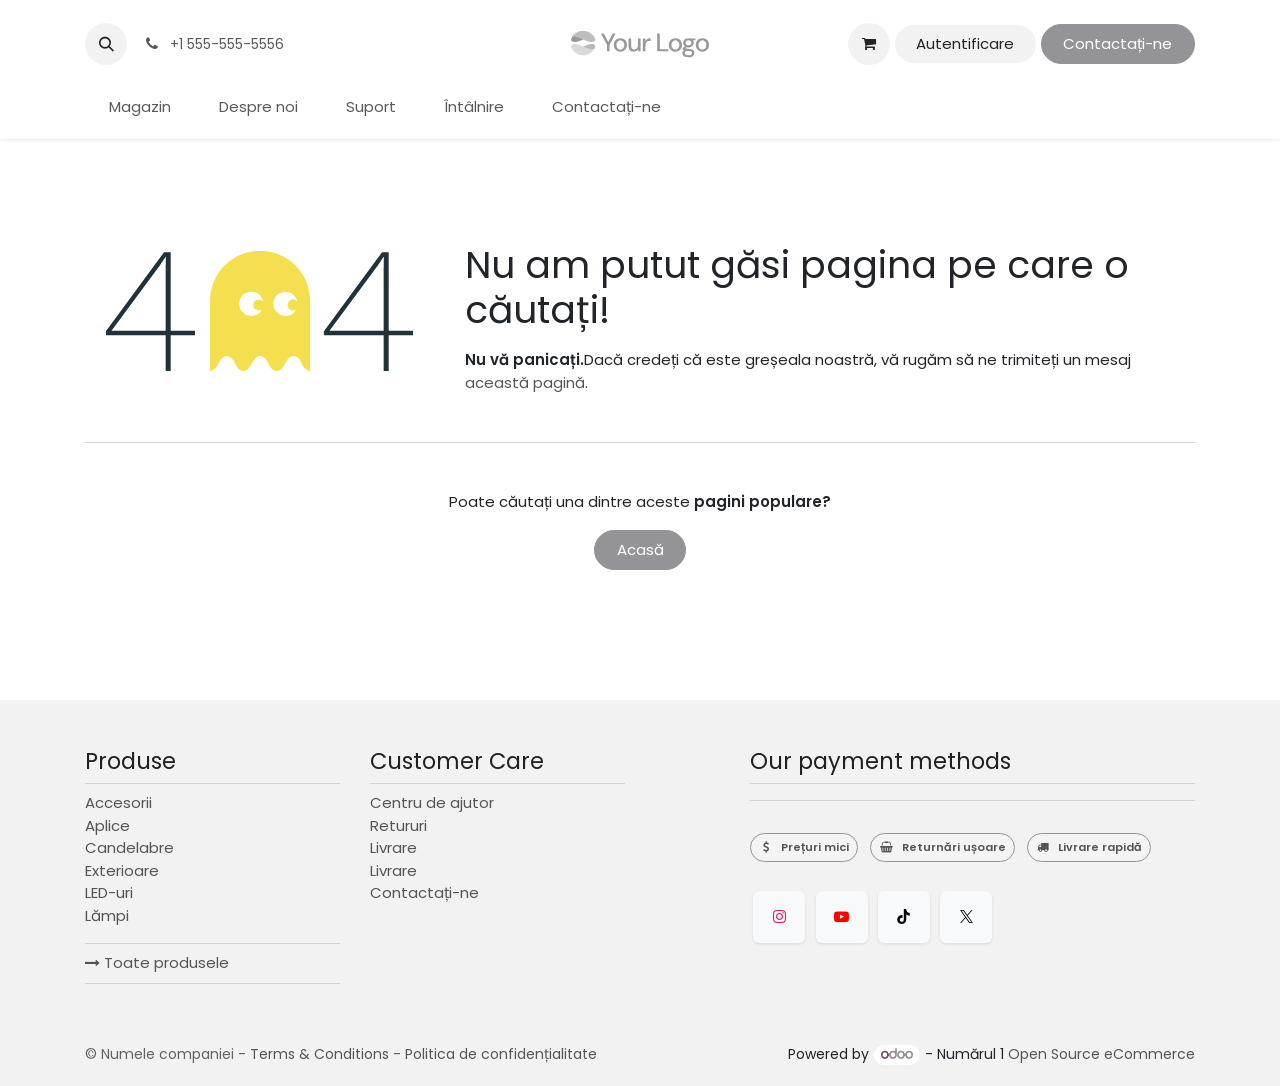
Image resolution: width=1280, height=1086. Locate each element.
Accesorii (118, 802)
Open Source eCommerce (1101, 1054)
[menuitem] (140, 107)
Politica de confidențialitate (501, 1054)
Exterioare (122, 870)
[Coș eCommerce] (869, 44)
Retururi (398, 825)
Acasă (640, 549)
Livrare (393, 847)
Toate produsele (157, 962)
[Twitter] (966, 917)
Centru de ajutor (432, 802)
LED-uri (109, 892)
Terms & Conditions (319, 1054)
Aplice (107, 825)
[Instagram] (779, 917)
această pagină (525, 382)
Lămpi (107, 915)
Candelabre (129, 847)
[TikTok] (904, 917)
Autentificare (965, 43)
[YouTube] (842, 917)
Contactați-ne (1117, 43)
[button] (106, 44)
